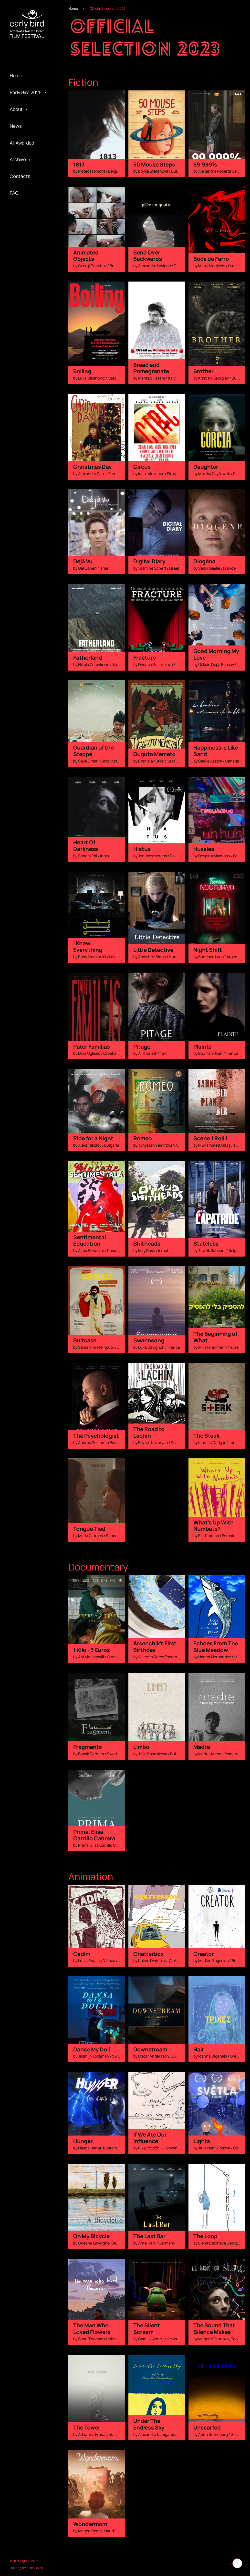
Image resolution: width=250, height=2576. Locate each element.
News (16, 126)
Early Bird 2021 (25, 1237)
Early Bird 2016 (25, 1321)
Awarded (19, 1237)
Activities (20, 1296)
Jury (14, 1338)
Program (19, 1288)
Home (16, 75)
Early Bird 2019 (25, 1271)
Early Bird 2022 (26, 1221)
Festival (18, 1246)
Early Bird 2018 (25, 1288)
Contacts (20, 176)
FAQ (14, 193)
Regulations (22, 1262)
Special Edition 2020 (31, 1254)
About (16, 109)
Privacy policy (24, 1330)
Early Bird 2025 (26, 92)
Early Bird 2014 (25, 1355)
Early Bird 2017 (25, 1304)
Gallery (17, 1254)
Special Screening (29, 1271)
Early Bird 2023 (26, 1204)
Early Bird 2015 (25, 1338)
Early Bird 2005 (26, 1388)
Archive (18, 159)
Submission (22, 1321)
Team (15, 1279)
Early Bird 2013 (25, 1372)
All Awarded (22, 143)
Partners (19, 1313)
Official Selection (28, 1304)
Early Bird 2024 (26, 1187)
